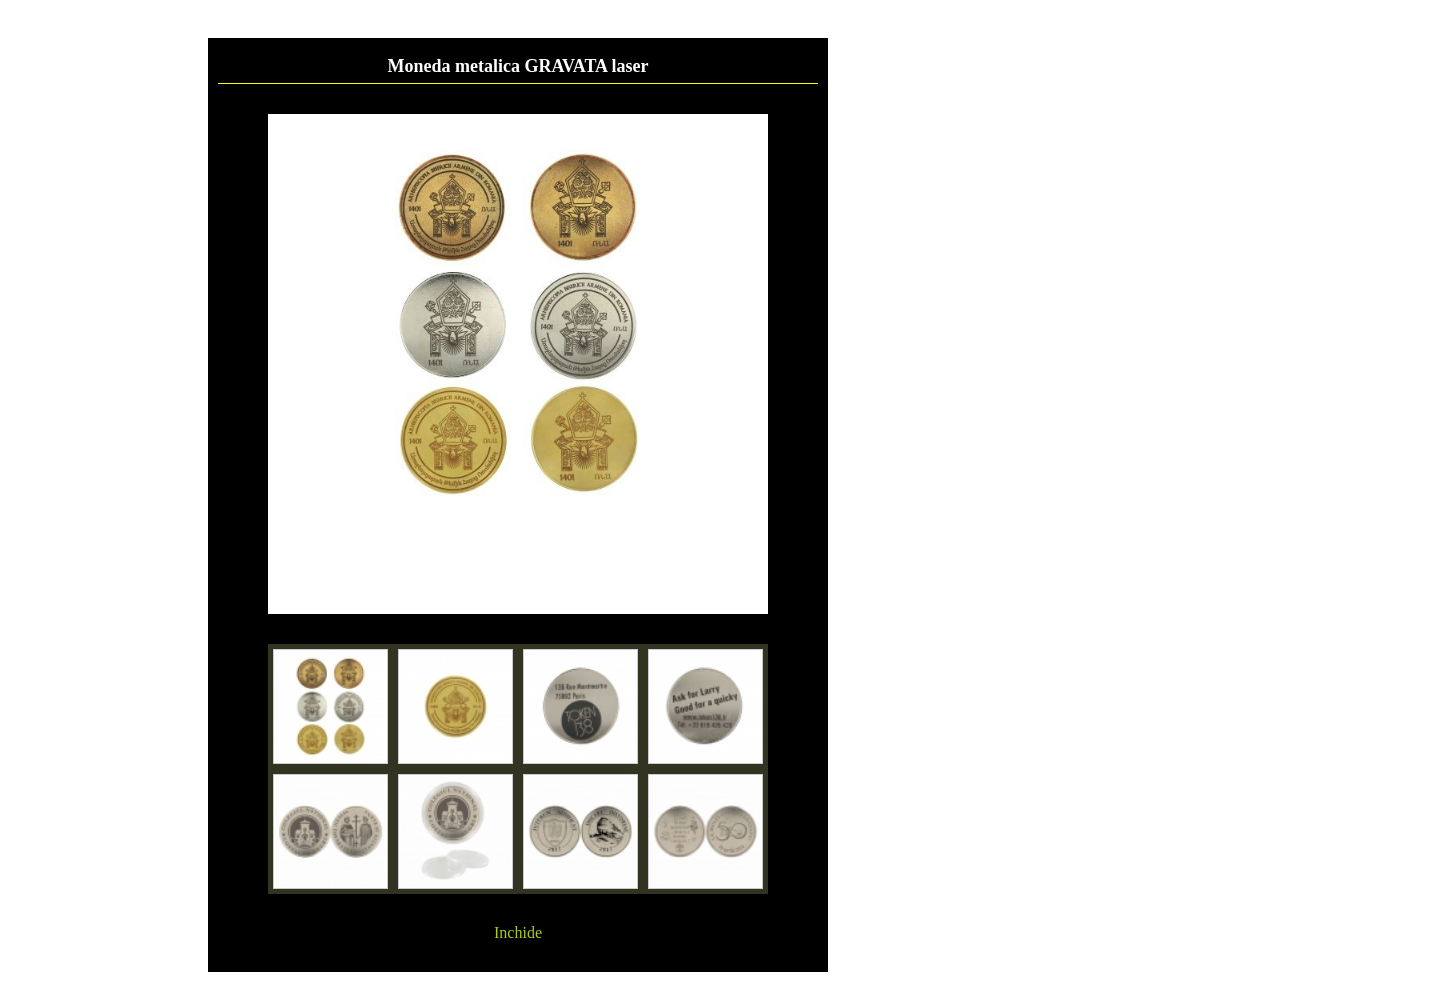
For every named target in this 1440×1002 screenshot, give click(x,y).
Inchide (518, 932)
